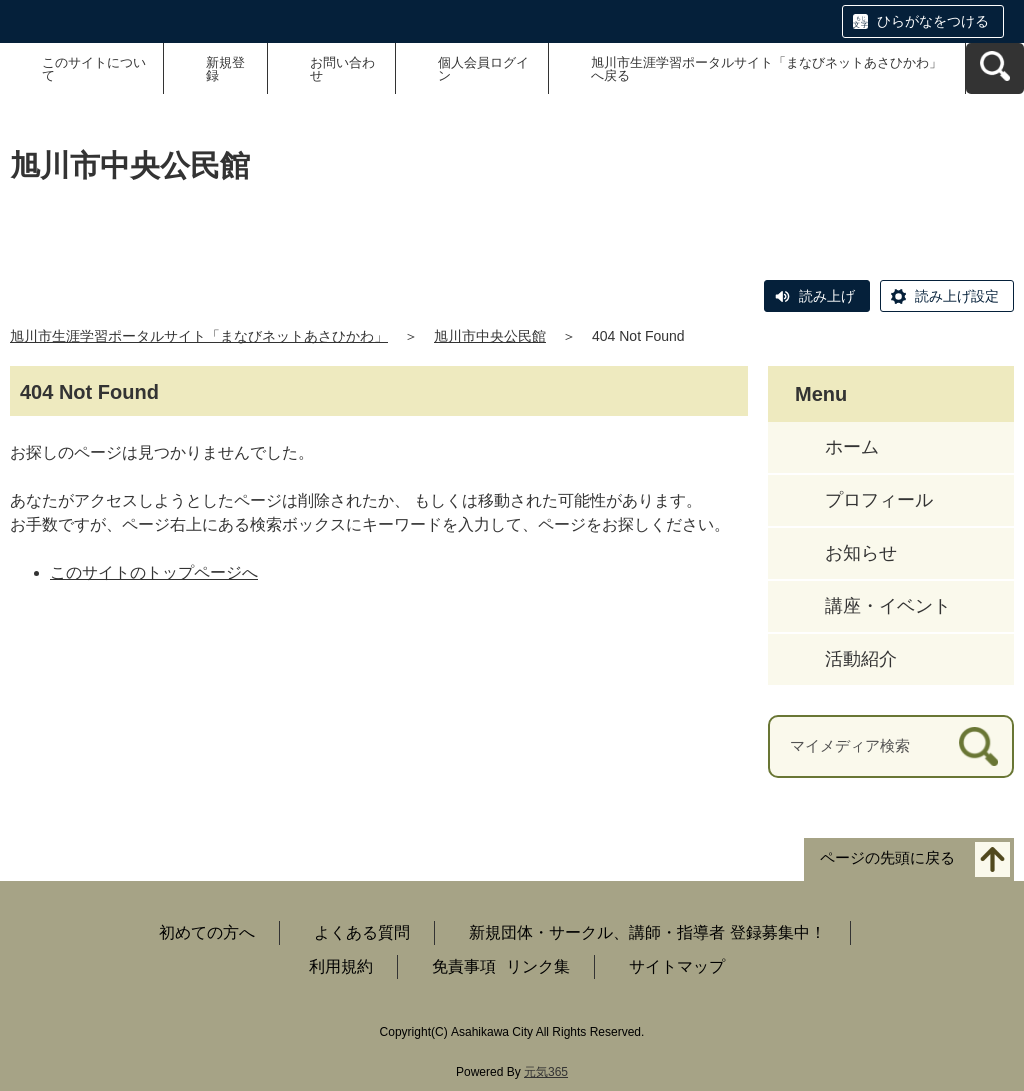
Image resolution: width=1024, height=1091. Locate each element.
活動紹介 (861, 659)
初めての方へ (207, 932)
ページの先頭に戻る (887, 857)
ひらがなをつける (933, 21)
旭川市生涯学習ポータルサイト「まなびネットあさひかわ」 (199, 336)
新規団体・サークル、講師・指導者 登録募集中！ (647, 932)
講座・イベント (888, 606)
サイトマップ (677, 966)
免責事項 (464, 966)
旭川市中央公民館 (490, 336)
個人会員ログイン (483, 69)
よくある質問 (362, 932)
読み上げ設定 (957, 296)
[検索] (978, 746)
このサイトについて (94, 69)
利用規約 (341, 966)
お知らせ (861, 553)
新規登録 (225, 69)
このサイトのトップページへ (154, 572)
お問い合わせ (342, 69)
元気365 (546, 1072)
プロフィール (879, 500)
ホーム (852, 447)
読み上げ (827, 296)
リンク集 (538, 966)
